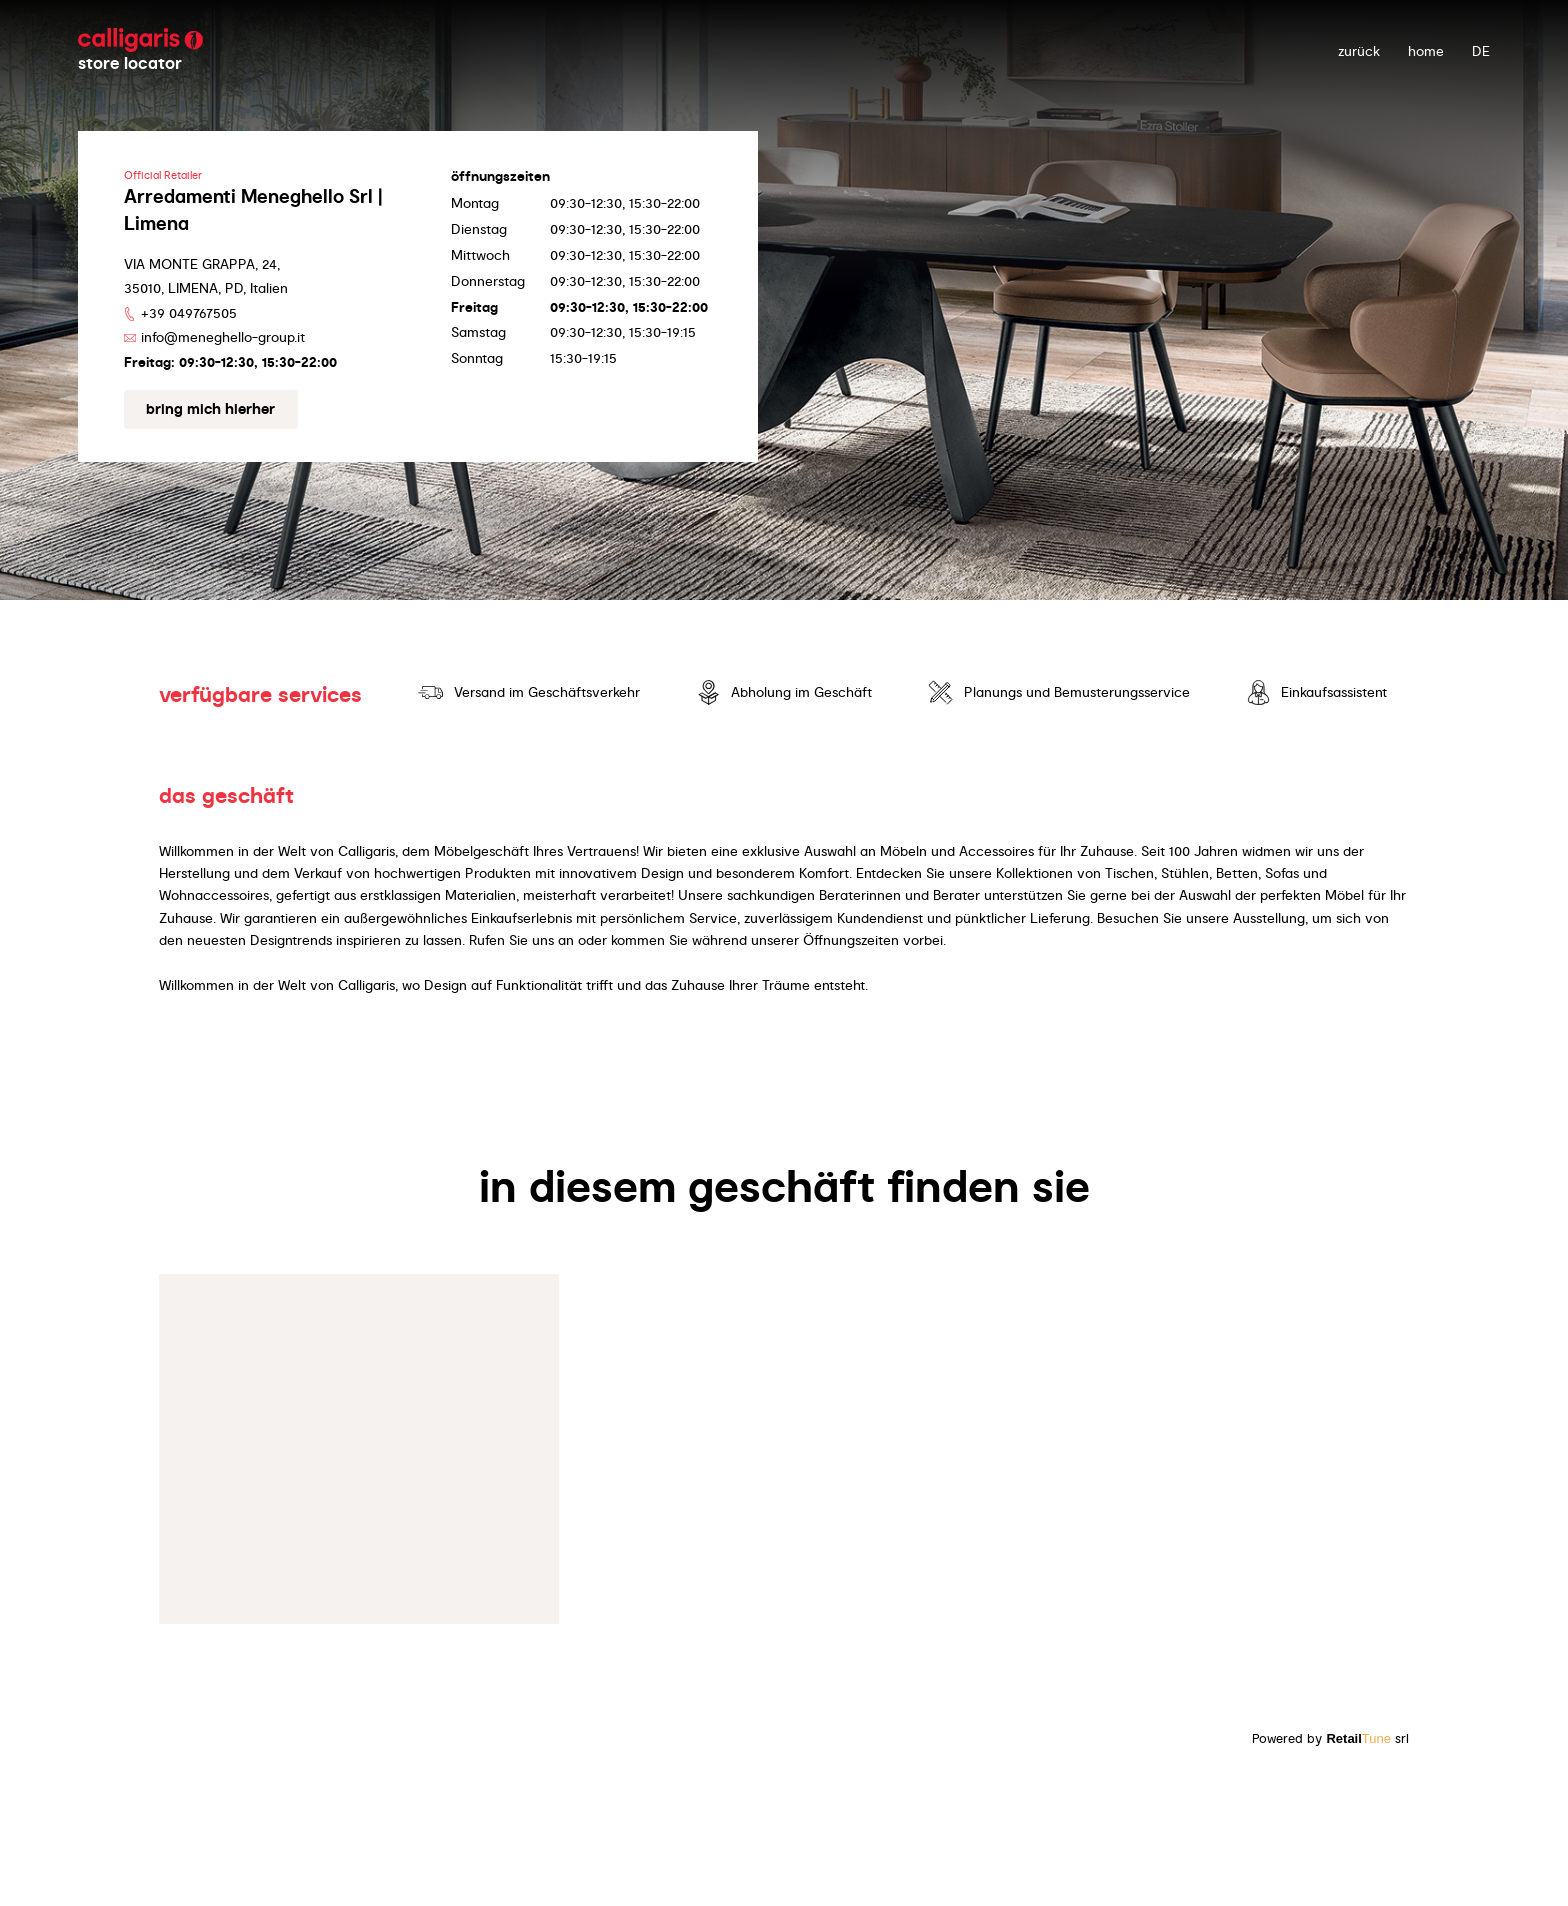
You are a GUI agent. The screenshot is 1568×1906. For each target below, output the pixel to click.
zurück (1359, 51)
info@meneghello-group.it (223, 337)
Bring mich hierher (210, 409)
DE (1481, 51)
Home (1426, 51)
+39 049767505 (189, 313)
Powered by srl (1330, 1738)
